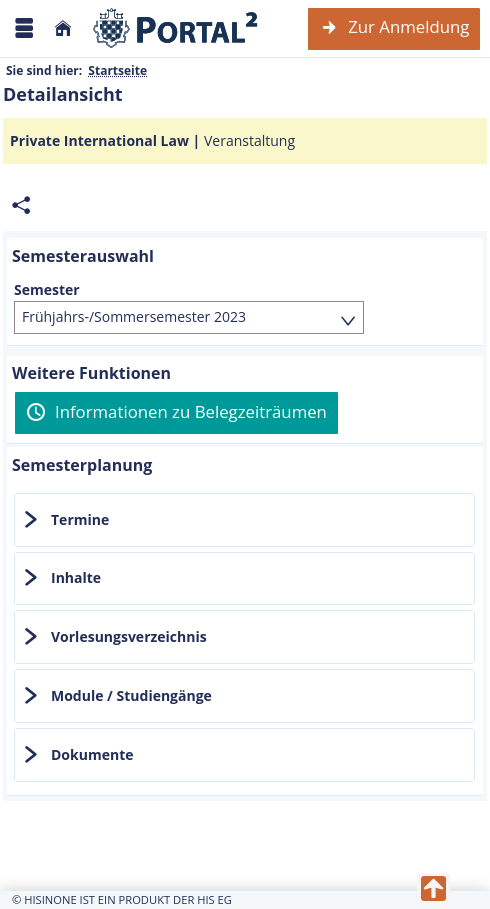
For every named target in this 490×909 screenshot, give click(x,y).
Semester (47, 290)
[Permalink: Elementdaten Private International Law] (21, 205)
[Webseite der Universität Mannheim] (176, 28)
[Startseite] (63, 28)
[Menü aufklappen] (24, 28)
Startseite (117, 70)
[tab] (244, 520)
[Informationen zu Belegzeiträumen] (176, 413)
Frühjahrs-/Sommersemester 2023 (134, 316)
